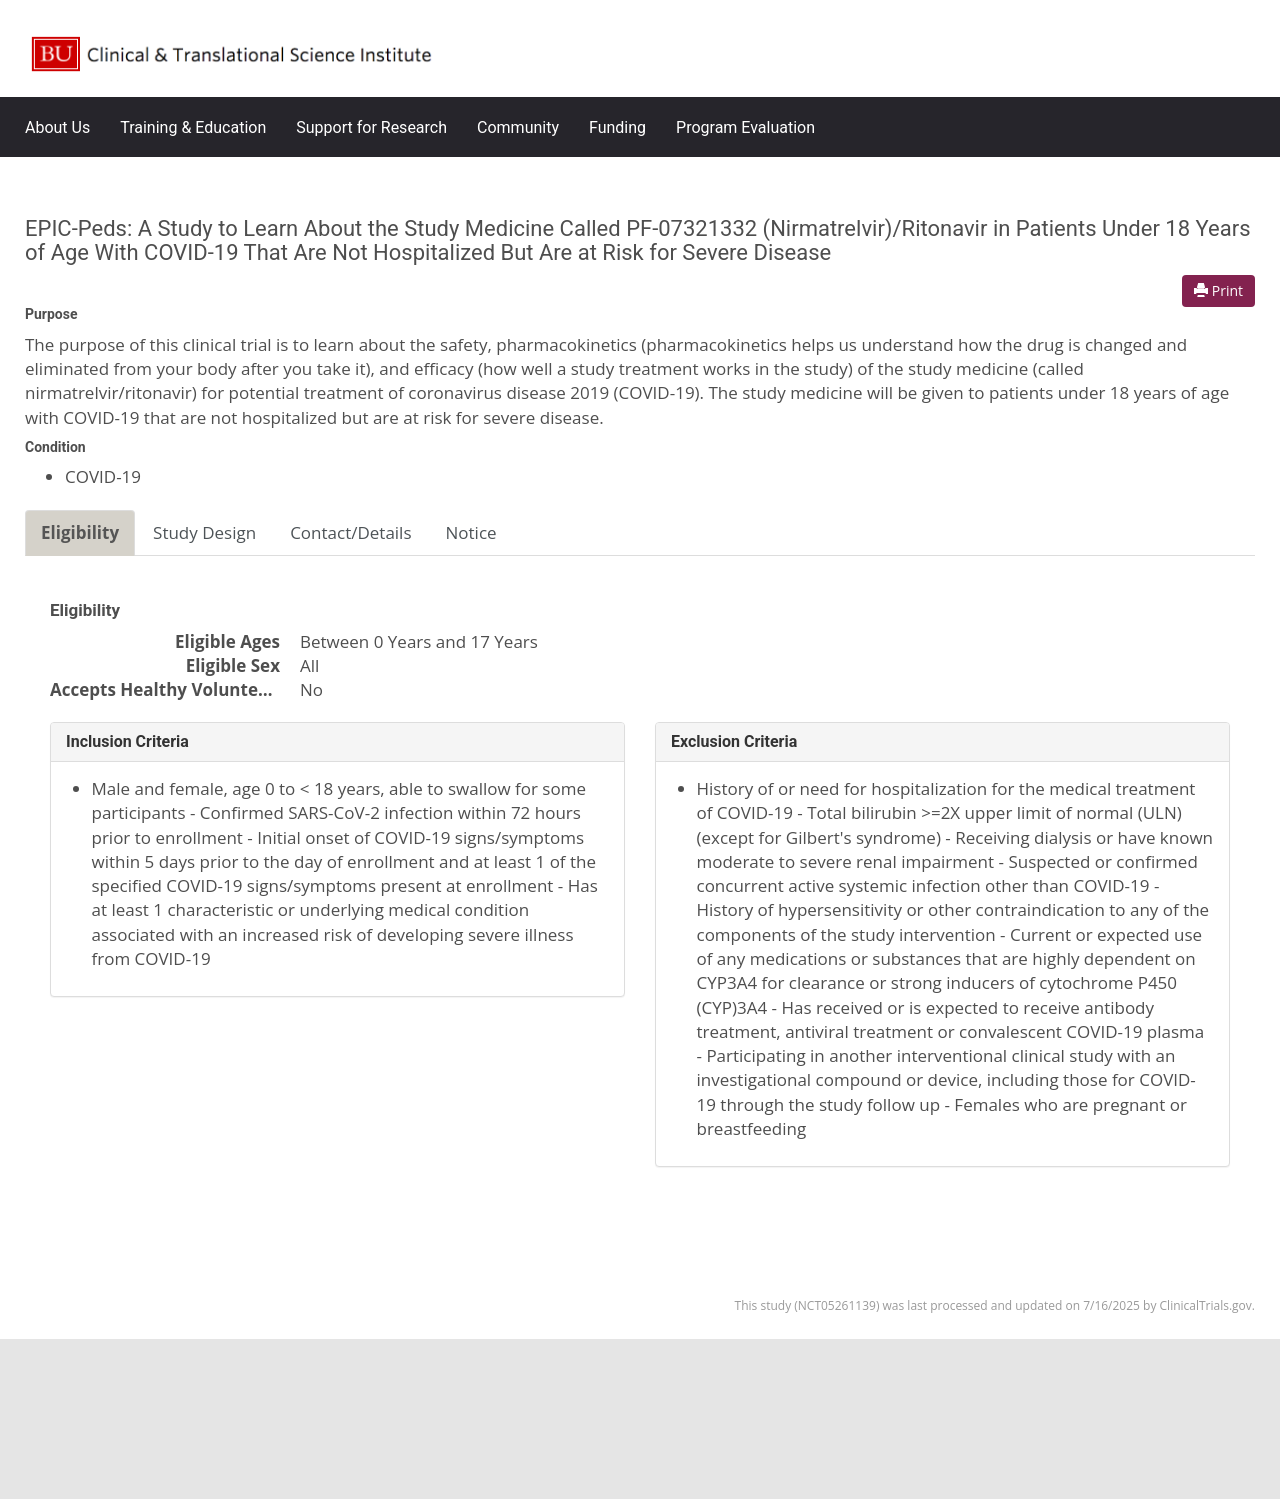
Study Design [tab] (204, 532)
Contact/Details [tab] (350, 532)
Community (518, 127)
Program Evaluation (745, 127)
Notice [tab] (471, 532)
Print (1218, 290)
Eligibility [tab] (80, 532)
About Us (57, 127)
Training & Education (193, 127)
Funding (617, 127)
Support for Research (371, 127)
